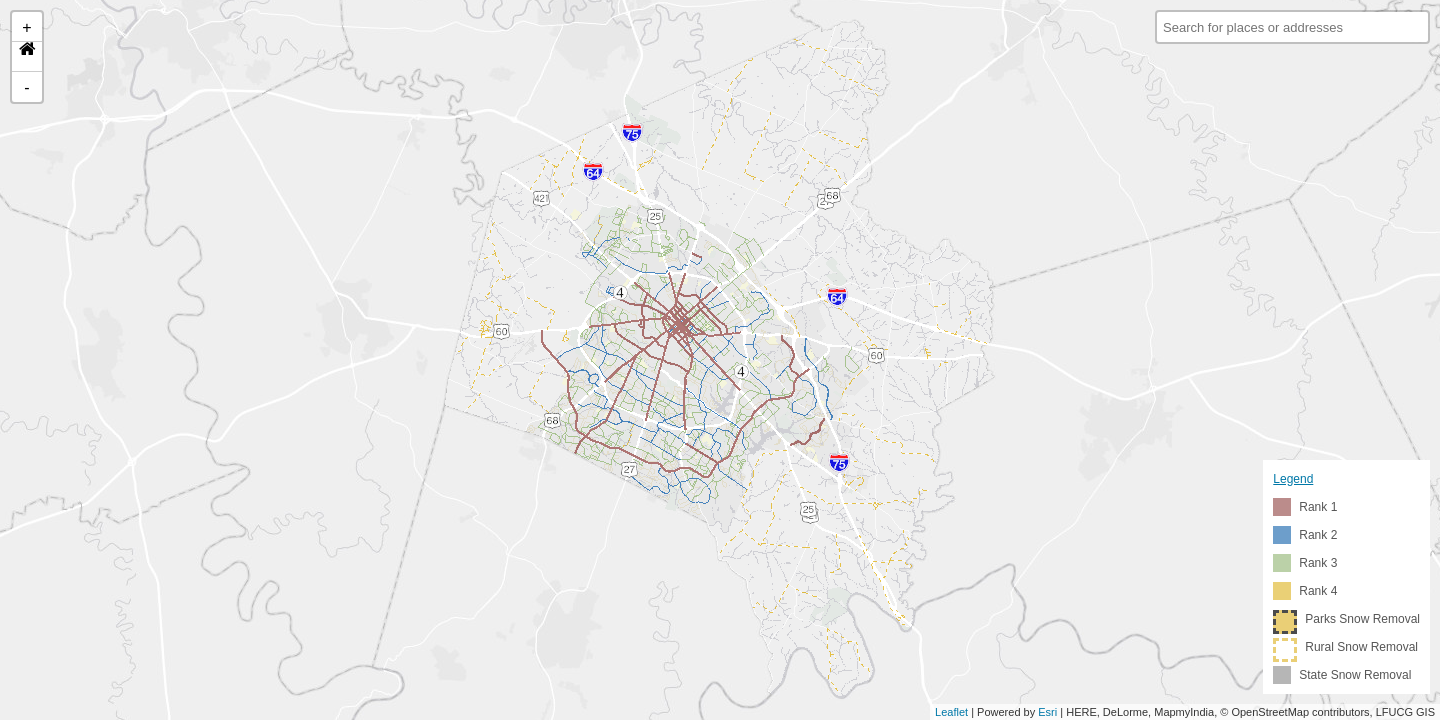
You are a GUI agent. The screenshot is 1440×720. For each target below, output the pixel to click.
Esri (1047, 712)
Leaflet (951, 712)
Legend (1293, 479)
